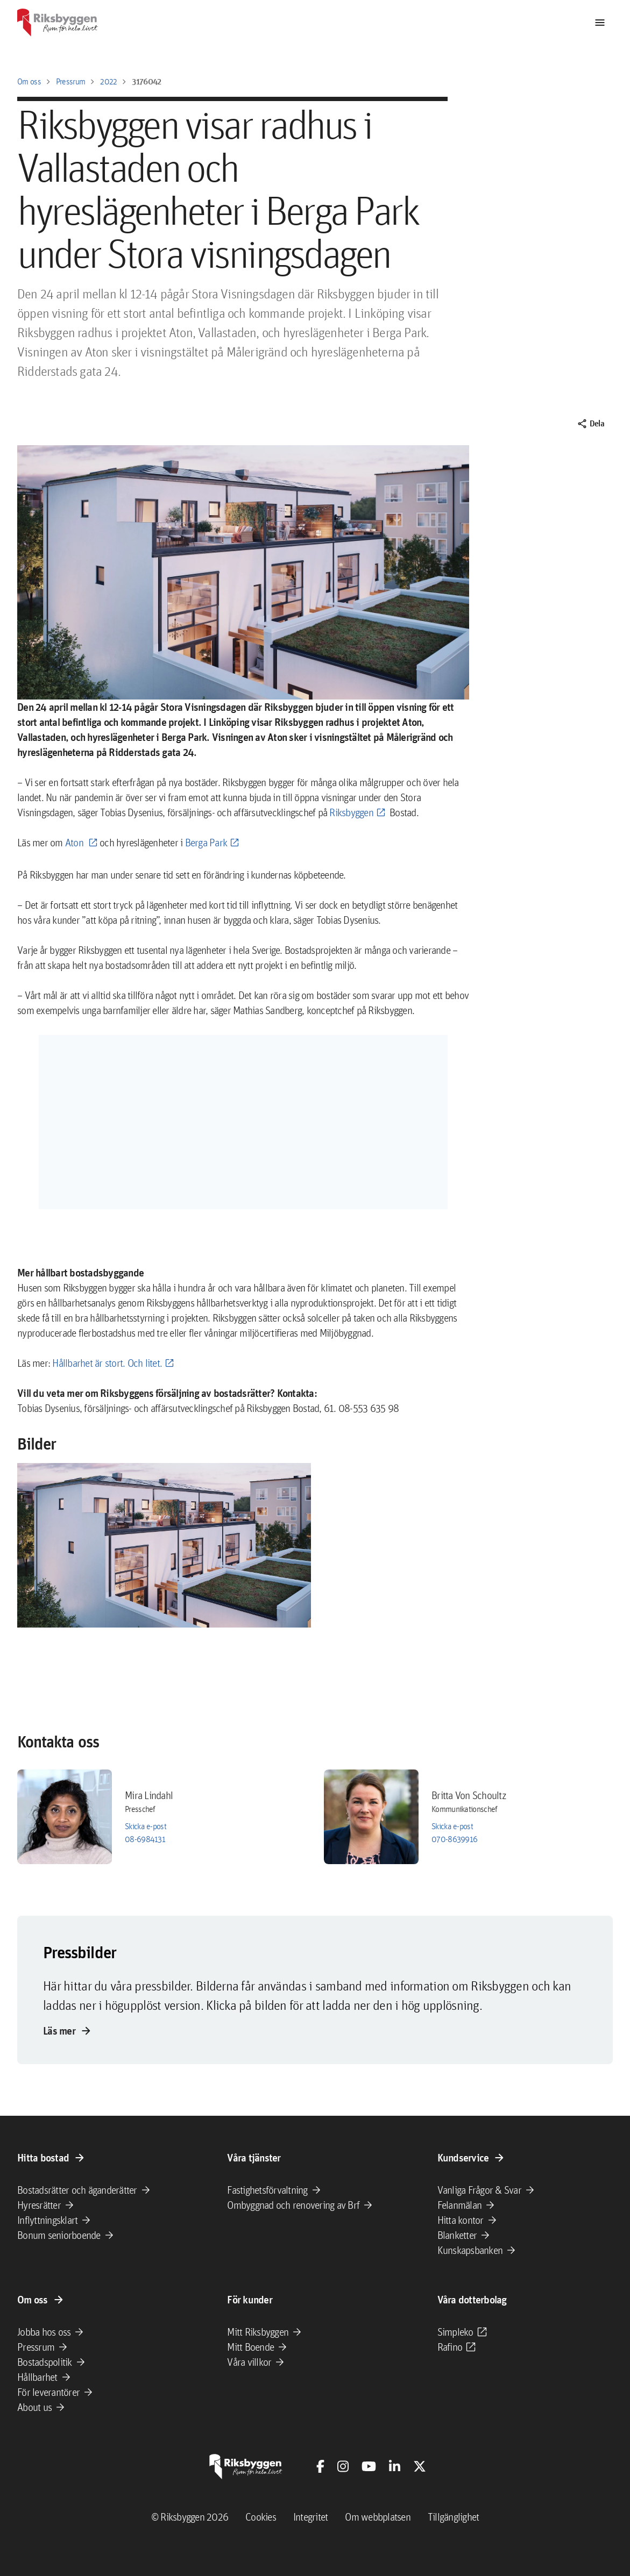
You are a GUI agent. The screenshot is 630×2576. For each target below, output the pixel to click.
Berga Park (206, 842)
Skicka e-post (145, 1826)
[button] (164, 1545)
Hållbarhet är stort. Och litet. (107, 1363)
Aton (75, 842)
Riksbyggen (351, 812)
